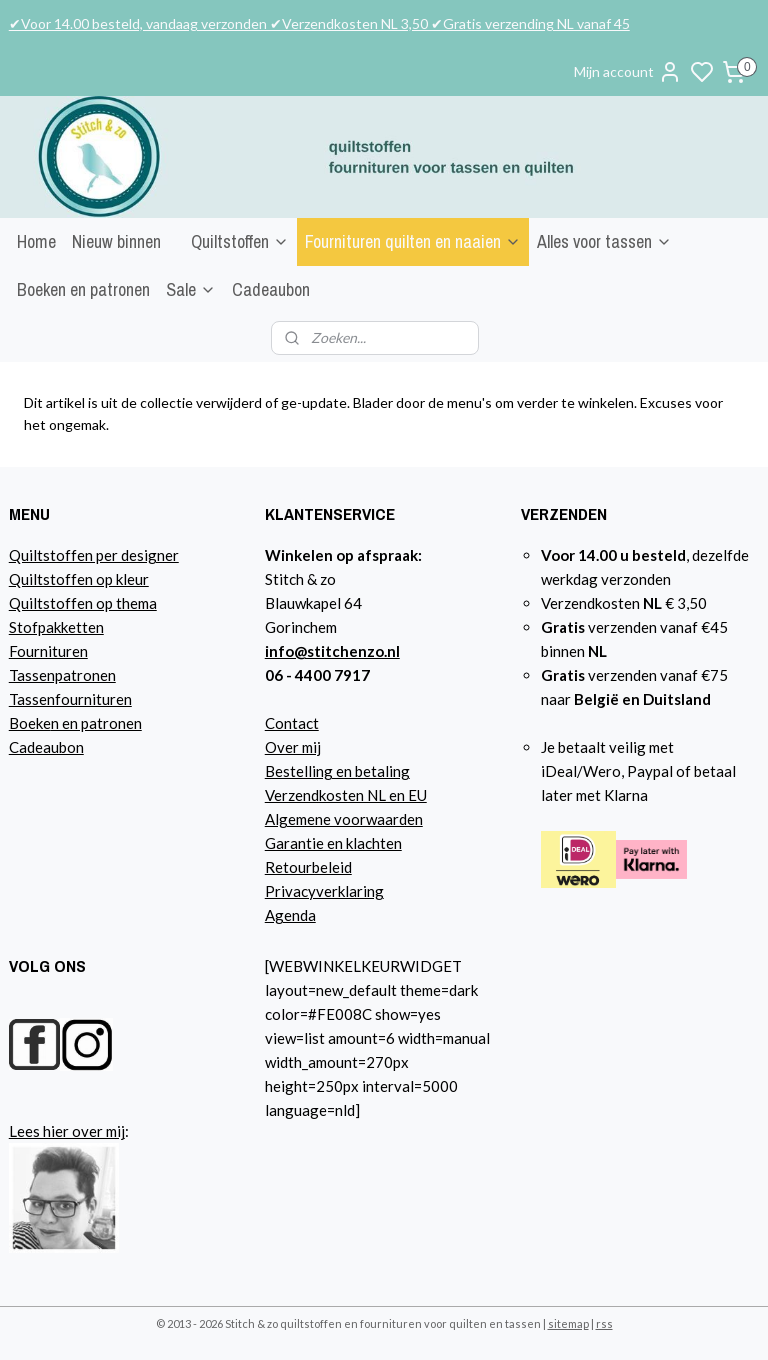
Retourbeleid (308, 867)
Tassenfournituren (70, 699)
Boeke (30, 723)
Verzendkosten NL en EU (346, 795)
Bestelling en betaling (337, 771)
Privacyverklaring (324, 891)
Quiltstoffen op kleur (79, 579)
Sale (191, 289)
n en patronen (96, 723)
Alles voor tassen (604, 241)
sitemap (568, 1323)
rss (604, 1323)
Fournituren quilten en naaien (413, 241)
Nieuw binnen (116, 241)
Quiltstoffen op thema (83, 603)
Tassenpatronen (62, 675)
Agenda (290, 915)
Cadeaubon (271, 289)
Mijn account (628, 72)
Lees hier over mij (67, 1131)
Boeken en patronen (83, 289)
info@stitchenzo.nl (332, 651)
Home (36, 241)
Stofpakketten (56, 627)
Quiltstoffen (240, 241)
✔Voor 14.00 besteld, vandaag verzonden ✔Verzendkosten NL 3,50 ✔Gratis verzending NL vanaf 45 (319, 23)
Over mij (293, 747)
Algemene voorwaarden (344, 819)
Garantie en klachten (333, 843)
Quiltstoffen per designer (94, 555)
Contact (292, 723)
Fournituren (48, 651)
